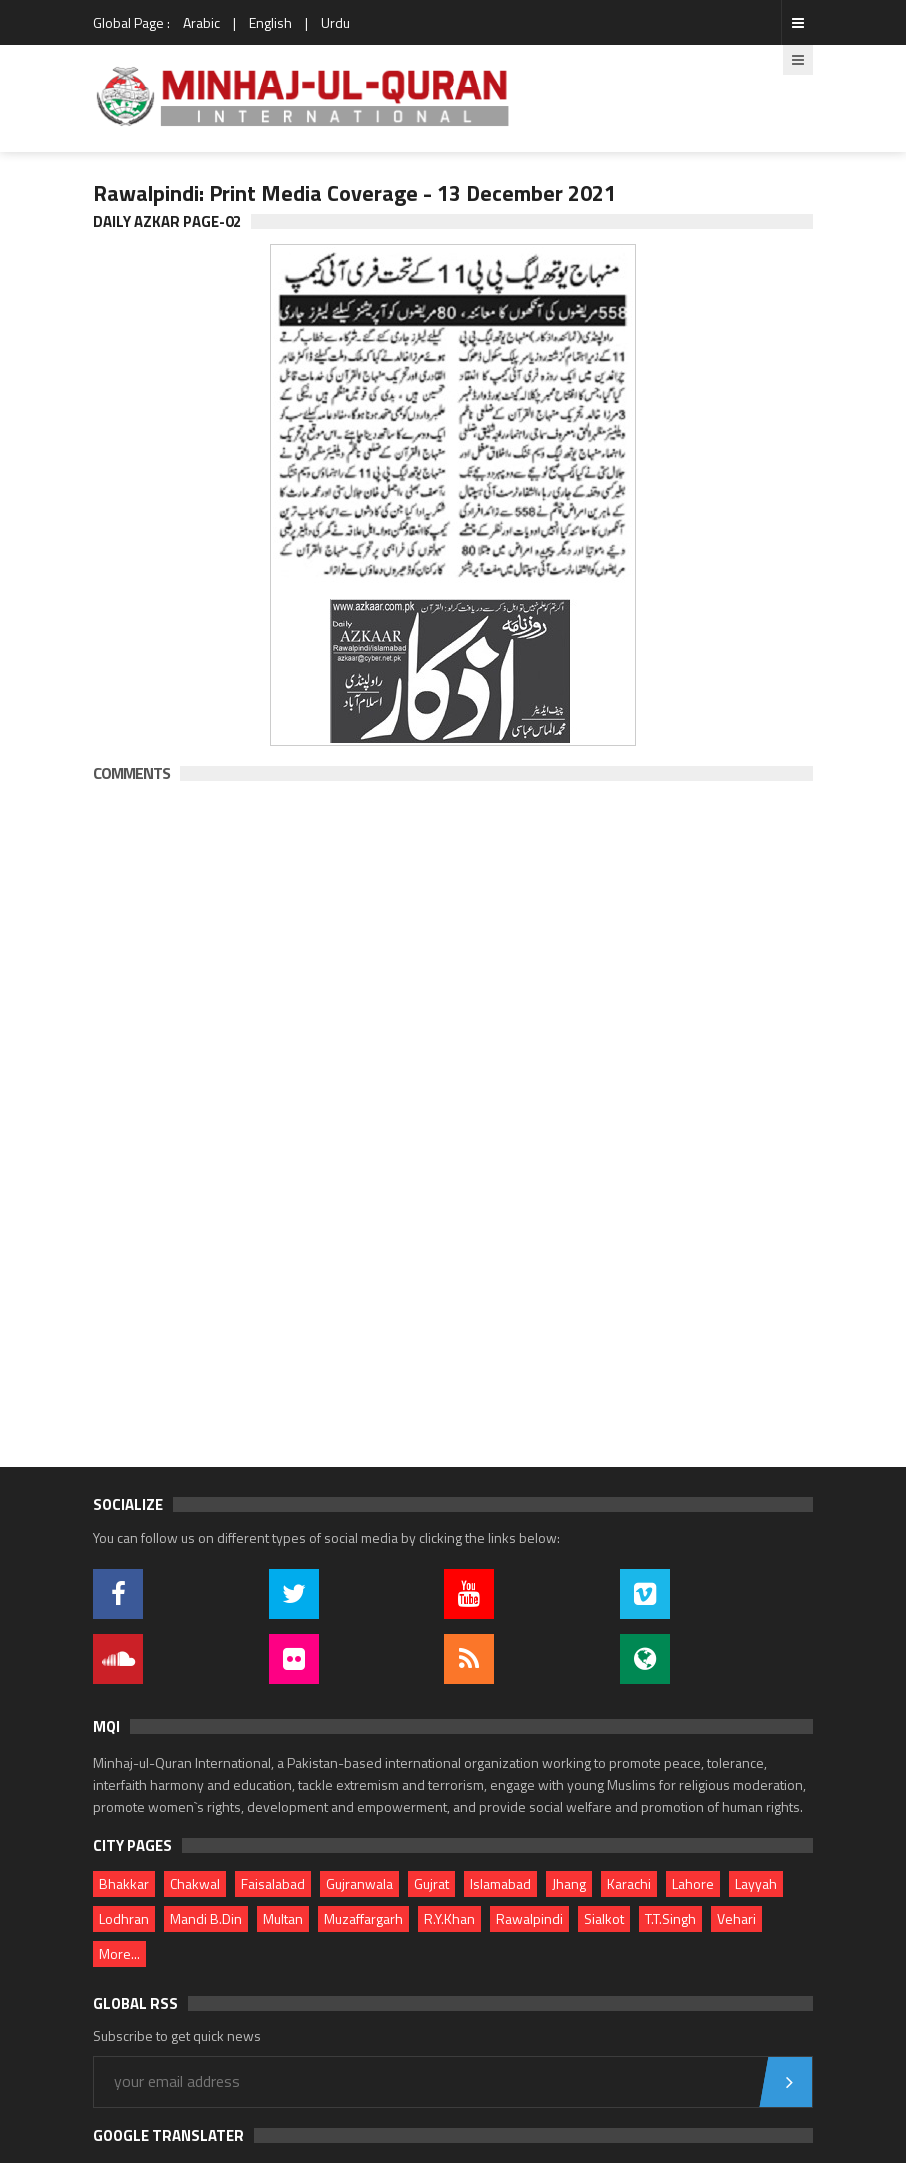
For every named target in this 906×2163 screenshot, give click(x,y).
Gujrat (431, 1883)
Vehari (736, 1918)
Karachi (629, 1883)
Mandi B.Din (206, 1918)
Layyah (756, 1883)
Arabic (201, 22)
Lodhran (124, 1918)
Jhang (569, 1883)
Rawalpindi (529, 1918)
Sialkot (604, 1918)
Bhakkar (124, 1883)
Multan (283, 1918)
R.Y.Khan (449, 1918)
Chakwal (195, 1883)
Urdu (335, 22)
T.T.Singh (670, 1918)
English (270, 22)
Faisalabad (273, 1883)
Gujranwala (359, 1883)
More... (119, 1953)
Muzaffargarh (363, 1918)
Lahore (693, 1883)
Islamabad (500, 1883)
